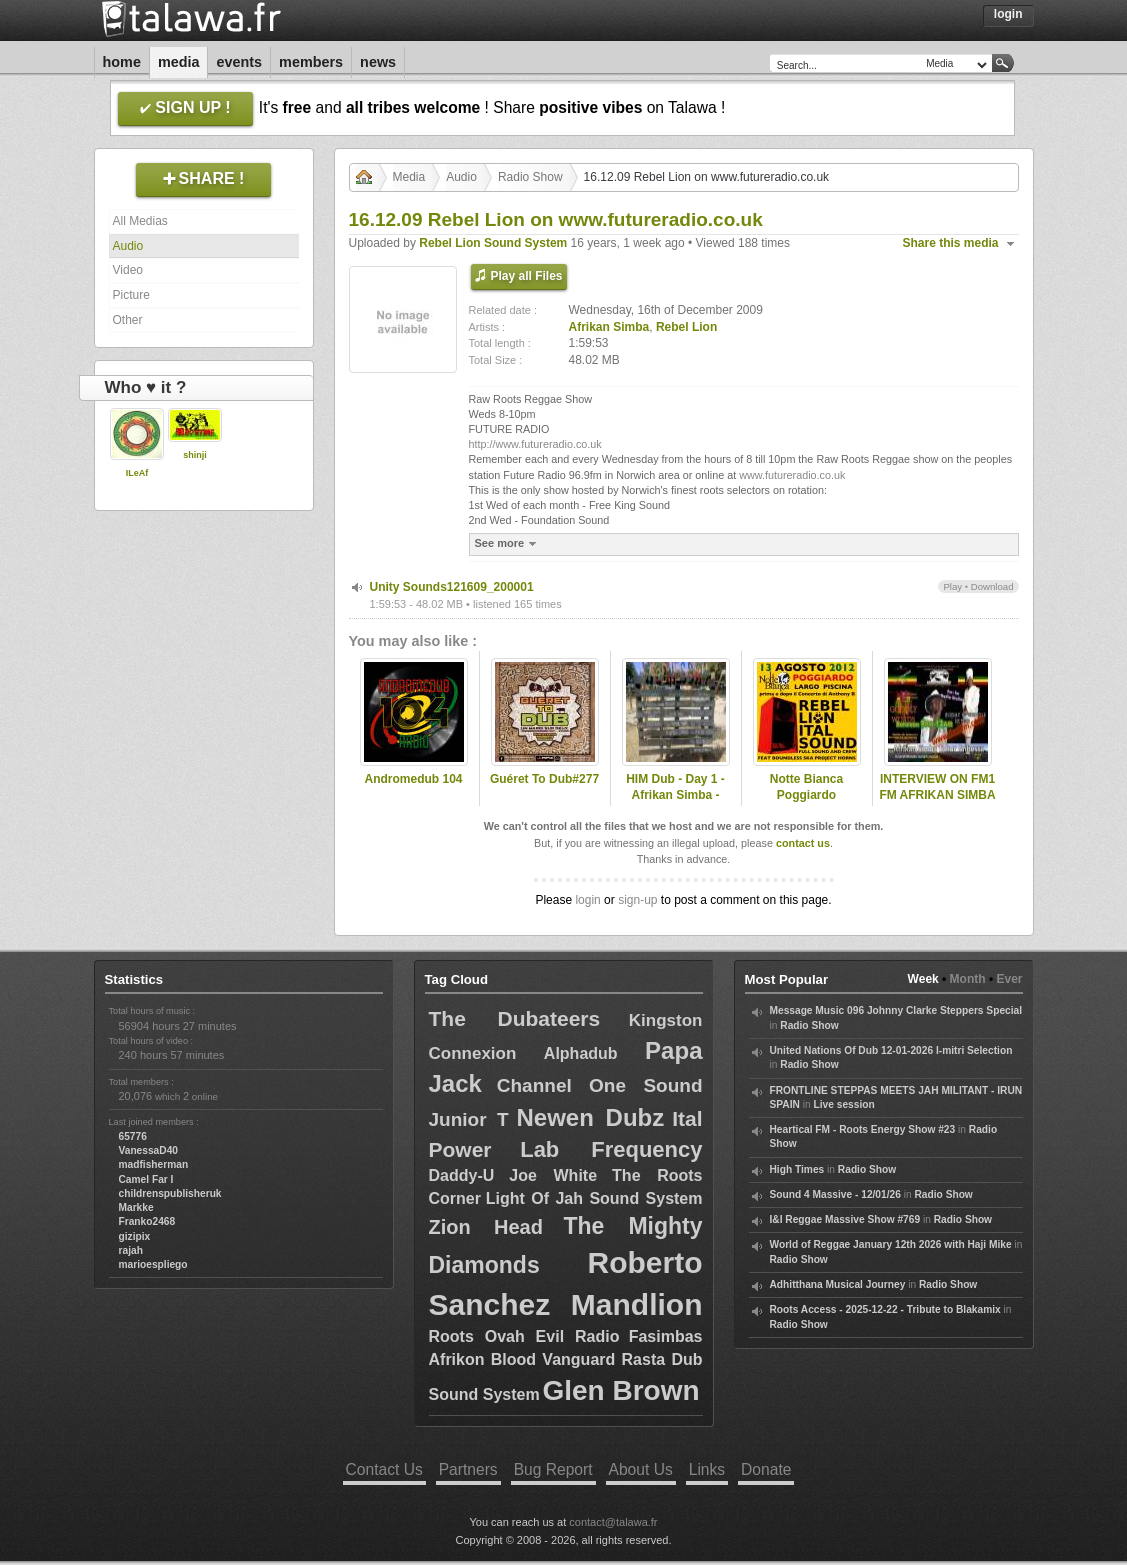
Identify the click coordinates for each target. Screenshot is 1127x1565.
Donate (766, 1469)
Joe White (553, 1175)
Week (923, 979)
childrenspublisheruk (170, 1193)
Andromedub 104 (413, 779)
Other (128, 320)
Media (179, 62)
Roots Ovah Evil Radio (524, 1336)
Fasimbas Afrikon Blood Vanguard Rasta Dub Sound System (566, 1365)
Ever (1009, 979)
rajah (131, 1250)
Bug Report (553, 1469)
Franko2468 (147, 1221)
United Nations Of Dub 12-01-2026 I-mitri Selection (891, 1050)
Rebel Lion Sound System (493, 243)
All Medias (140, 221)
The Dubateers (515, 1018)
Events (239, 62)
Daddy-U (462, 1175)
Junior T (469, 1119)
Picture (131, 295)
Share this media (951, 243)
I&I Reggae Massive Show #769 (845, 1219)
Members (311, 62)
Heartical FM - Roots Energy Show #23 (863, 1129)
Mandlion (637, 1304)
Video (128, 270)
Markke (136, 1207)
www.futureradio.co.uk (792, 475)
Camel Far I (146, 1179)
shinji (195, 455)
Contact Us (384, 1469)
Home (122, 62)
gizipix (135, 1236)
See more (508, 543)
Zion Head (486, 1227)
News (378, 62)
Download (992, 586)
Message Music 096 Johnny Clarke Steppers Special (896, 1010)
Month (968, 979)
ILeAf (137, 473)
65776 (133, 1136)
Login (1008, 14)
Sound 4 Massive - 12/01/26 (835, 1194)
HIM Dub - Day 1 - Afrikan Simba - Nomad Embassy (675, 796)
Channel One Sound (600, 1085)
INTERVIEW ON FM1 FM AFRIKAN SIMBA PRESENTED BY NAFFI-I (937, 804)
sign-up (637, 900)
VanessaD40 (148, 1150)
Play (952, 586)
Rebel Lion (686, 327)
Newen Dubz (590, 1117)
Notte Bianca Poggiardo (806, 787)
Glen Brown (620, 1390)
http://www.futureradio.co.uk (535, 444)
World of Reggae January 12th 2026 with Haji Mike (891, 1244)
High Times (797, 1169)
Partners (468, 1469)
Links (707, 1469)
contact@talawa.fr (613, 1522)
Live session (844, 1104)
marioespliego (153, 1264)
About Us (641, 1469)
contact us (803, 843)
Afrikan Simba (609, 327)
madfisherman (154, 1164)
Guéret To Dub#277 (544, 779)
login (587, 900)
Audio (128, 246)
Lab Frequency (611, 1149)
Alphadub (581, 1053)
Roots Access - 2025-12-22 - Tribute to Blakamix (885, 1309)
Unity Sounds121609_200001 (452, 587)
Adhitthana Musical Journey (838, 1284)
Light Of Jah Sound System (594, 1198)
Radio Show (530, 177)
